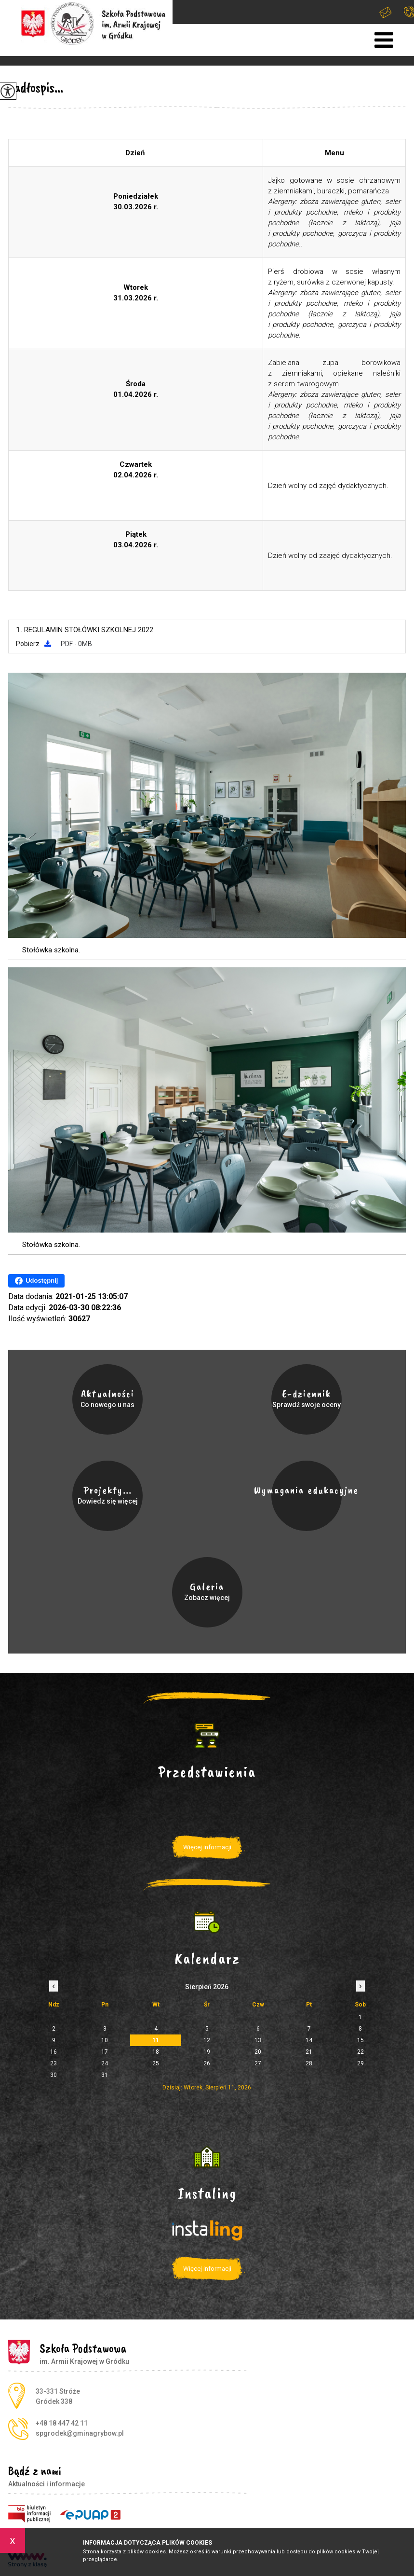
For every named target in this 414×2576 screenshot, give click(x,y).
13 (257, 2040)
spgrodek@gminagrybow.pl (385, 12)
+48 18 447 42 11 (409, 11)
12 (206, 2040)
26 (206, 2063)
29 (360, 2063)
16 (53, 2051)
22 (360, 2051)
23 (53, 2063)
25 (155, 2063)
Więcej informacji (207, 1847)
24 (104, 2063)
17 (104, 2051)
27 (257, 2063)
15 (360, 2040)
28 (309, 2063)
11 (155, 2040)
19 (206, 2051)
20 (257, 2051)
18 (155, 2051)
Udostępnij (36, 1281)
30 (53, 2075)
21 (309, 2051)
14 (309, 2040)
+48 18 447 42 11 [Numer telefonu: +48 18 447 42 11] (62, 2423)
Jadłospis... (35, 87)
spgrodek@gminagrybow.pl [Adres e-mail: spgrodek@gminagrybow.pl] (80, 2433)
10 (104, 2040)
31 (104, 2075)
